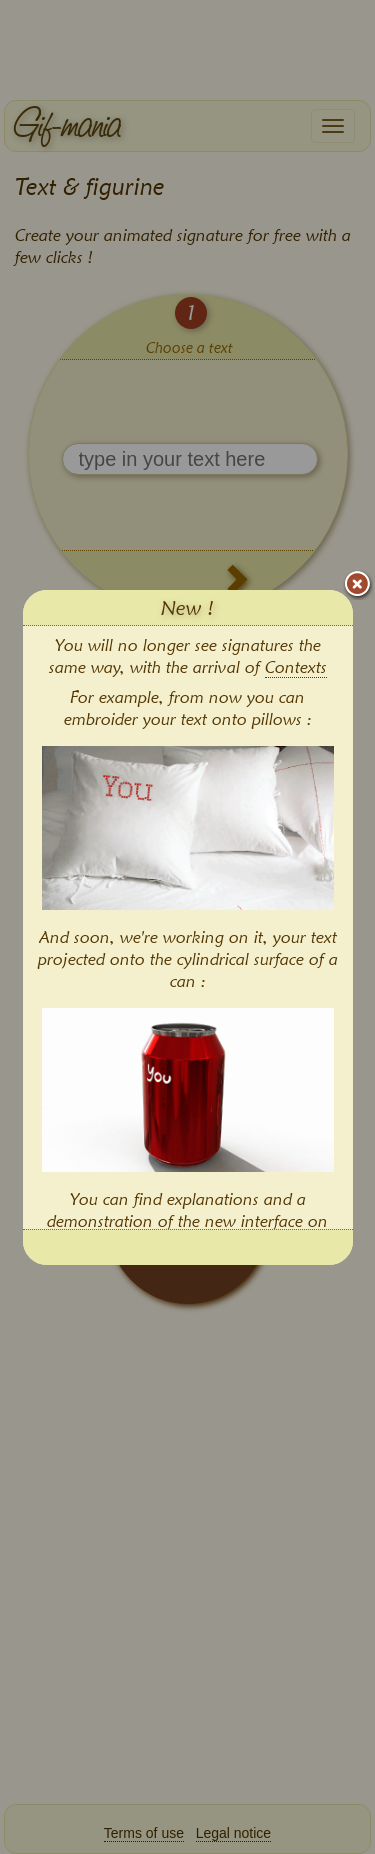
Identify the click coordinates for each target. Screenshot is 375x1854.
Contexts (296, 667)
